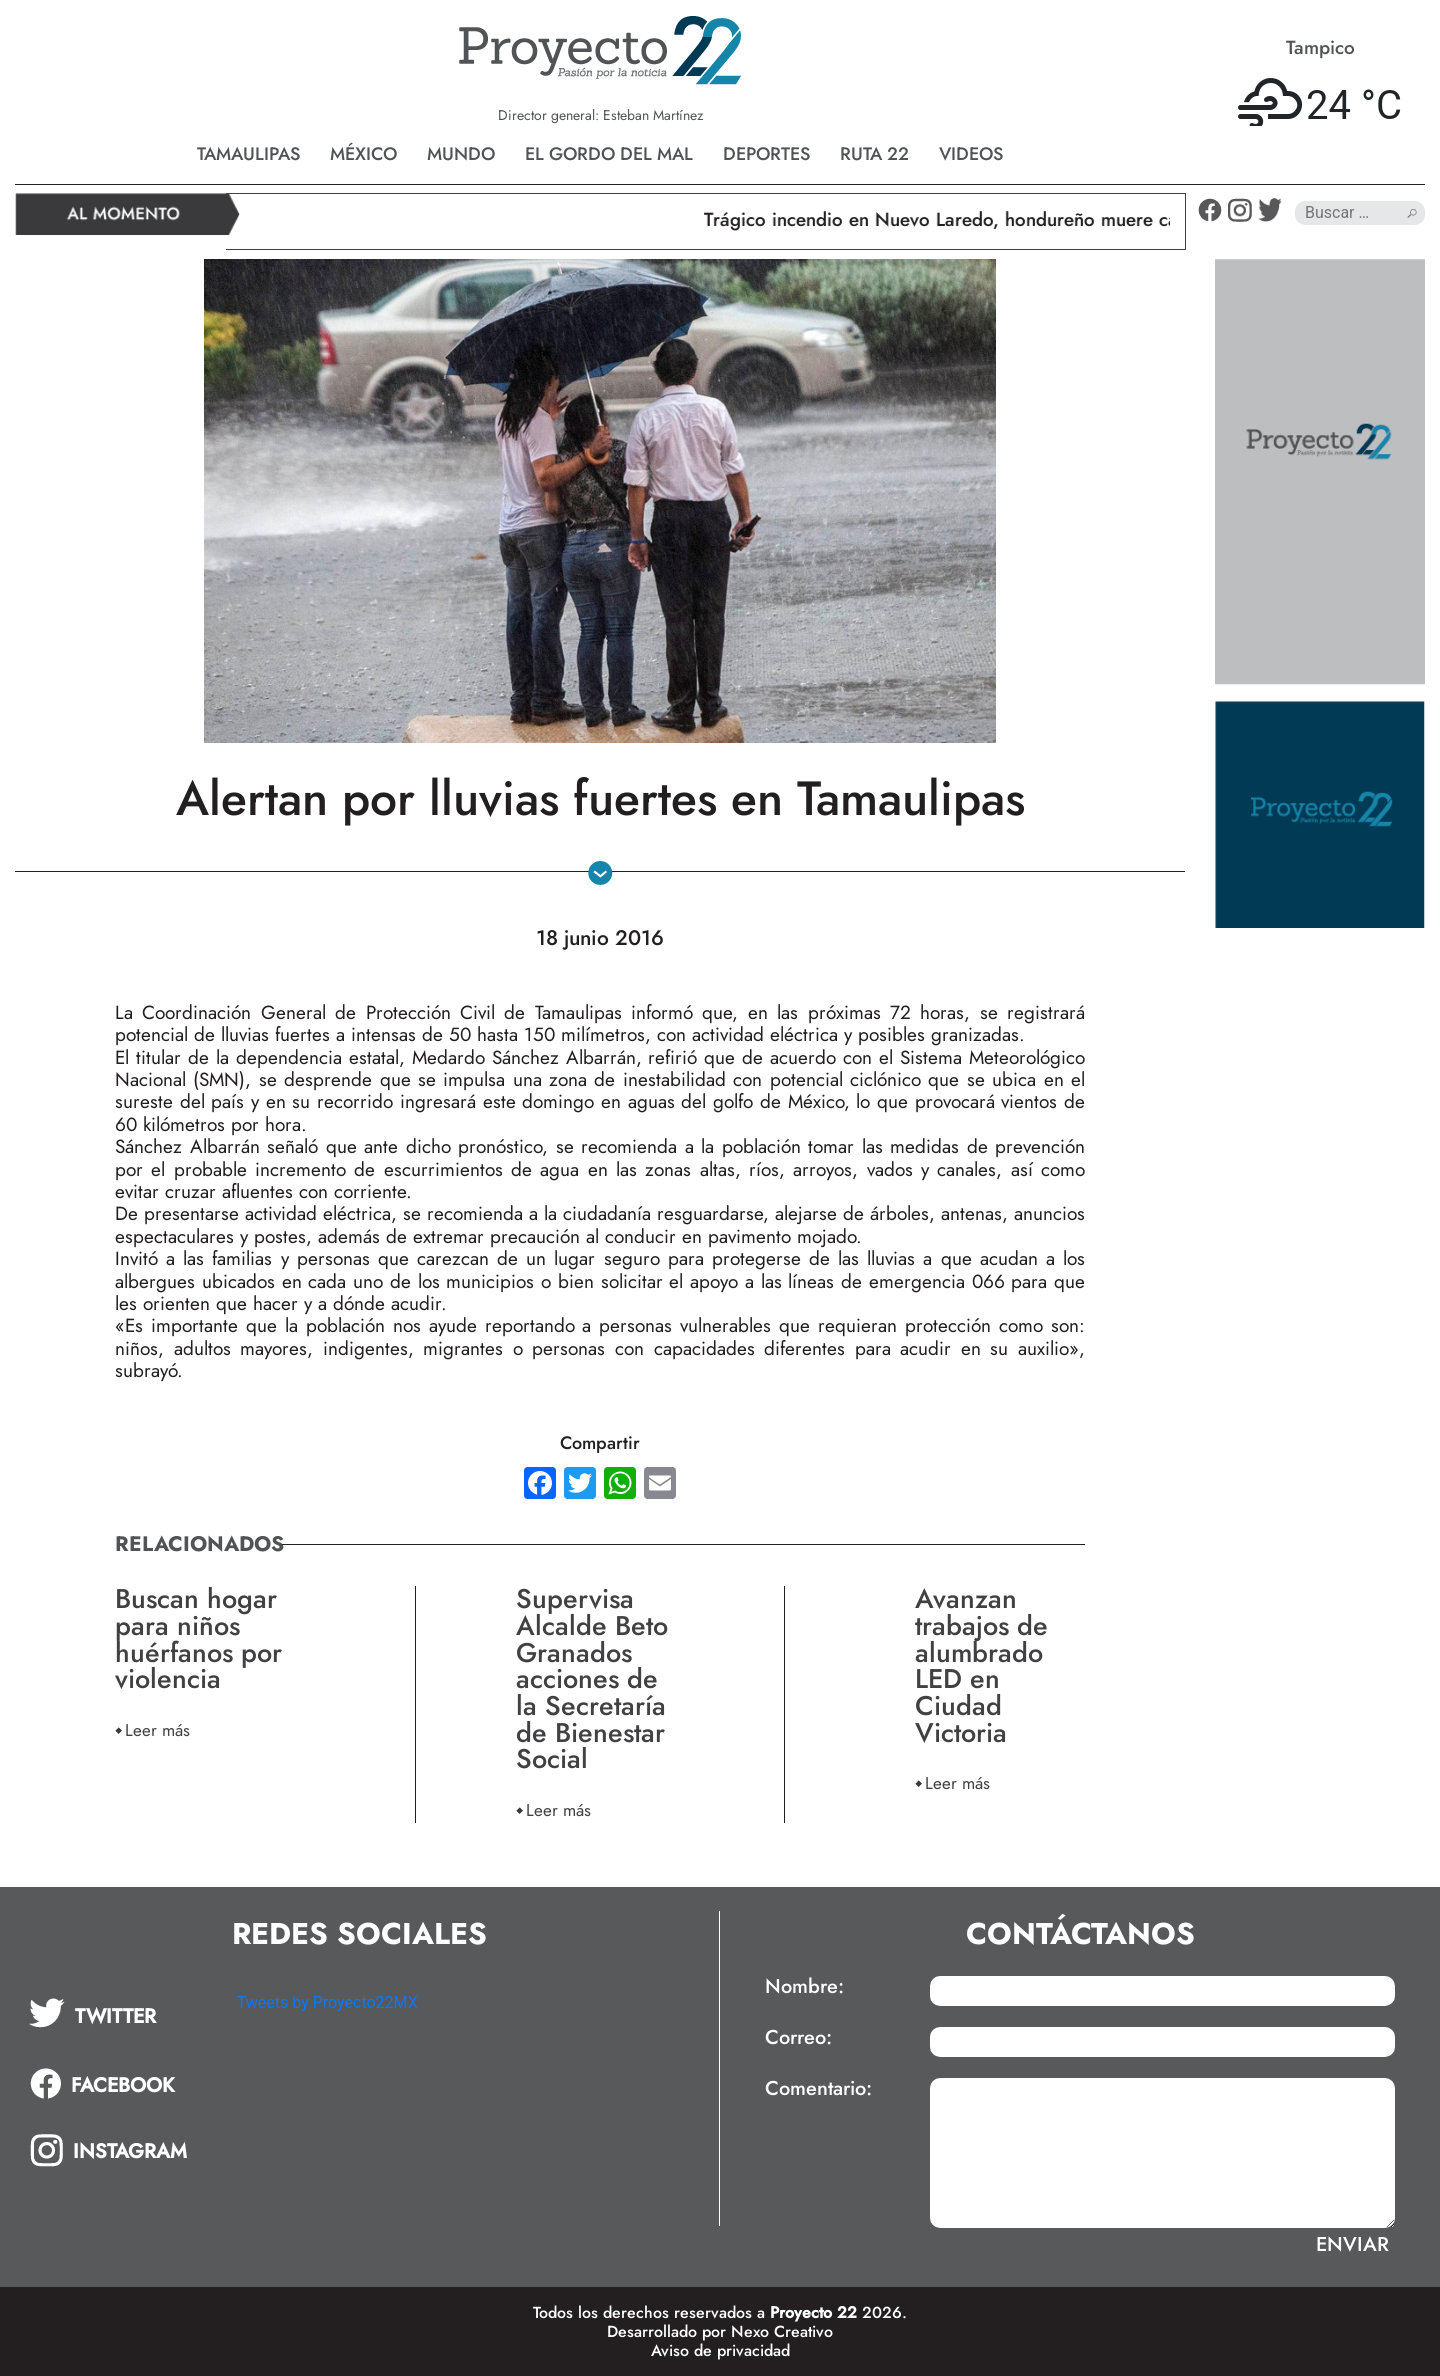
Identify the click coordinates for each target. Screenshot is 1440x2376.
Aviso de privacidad (720, 2350)
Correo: (798, 2038)
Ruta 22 (874, 154)
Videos (971, 154)
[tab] (119, 2013)
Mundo (461, 154)
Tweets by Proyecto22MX (327, 2002)
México (363, 154)
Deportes (766, 154)
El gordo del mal (609, 154)
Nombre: (804, 1987)
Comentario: (818, 2089)
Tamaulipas (248, 154)
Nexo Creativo (782, 2331)
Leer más (157, 1729)
